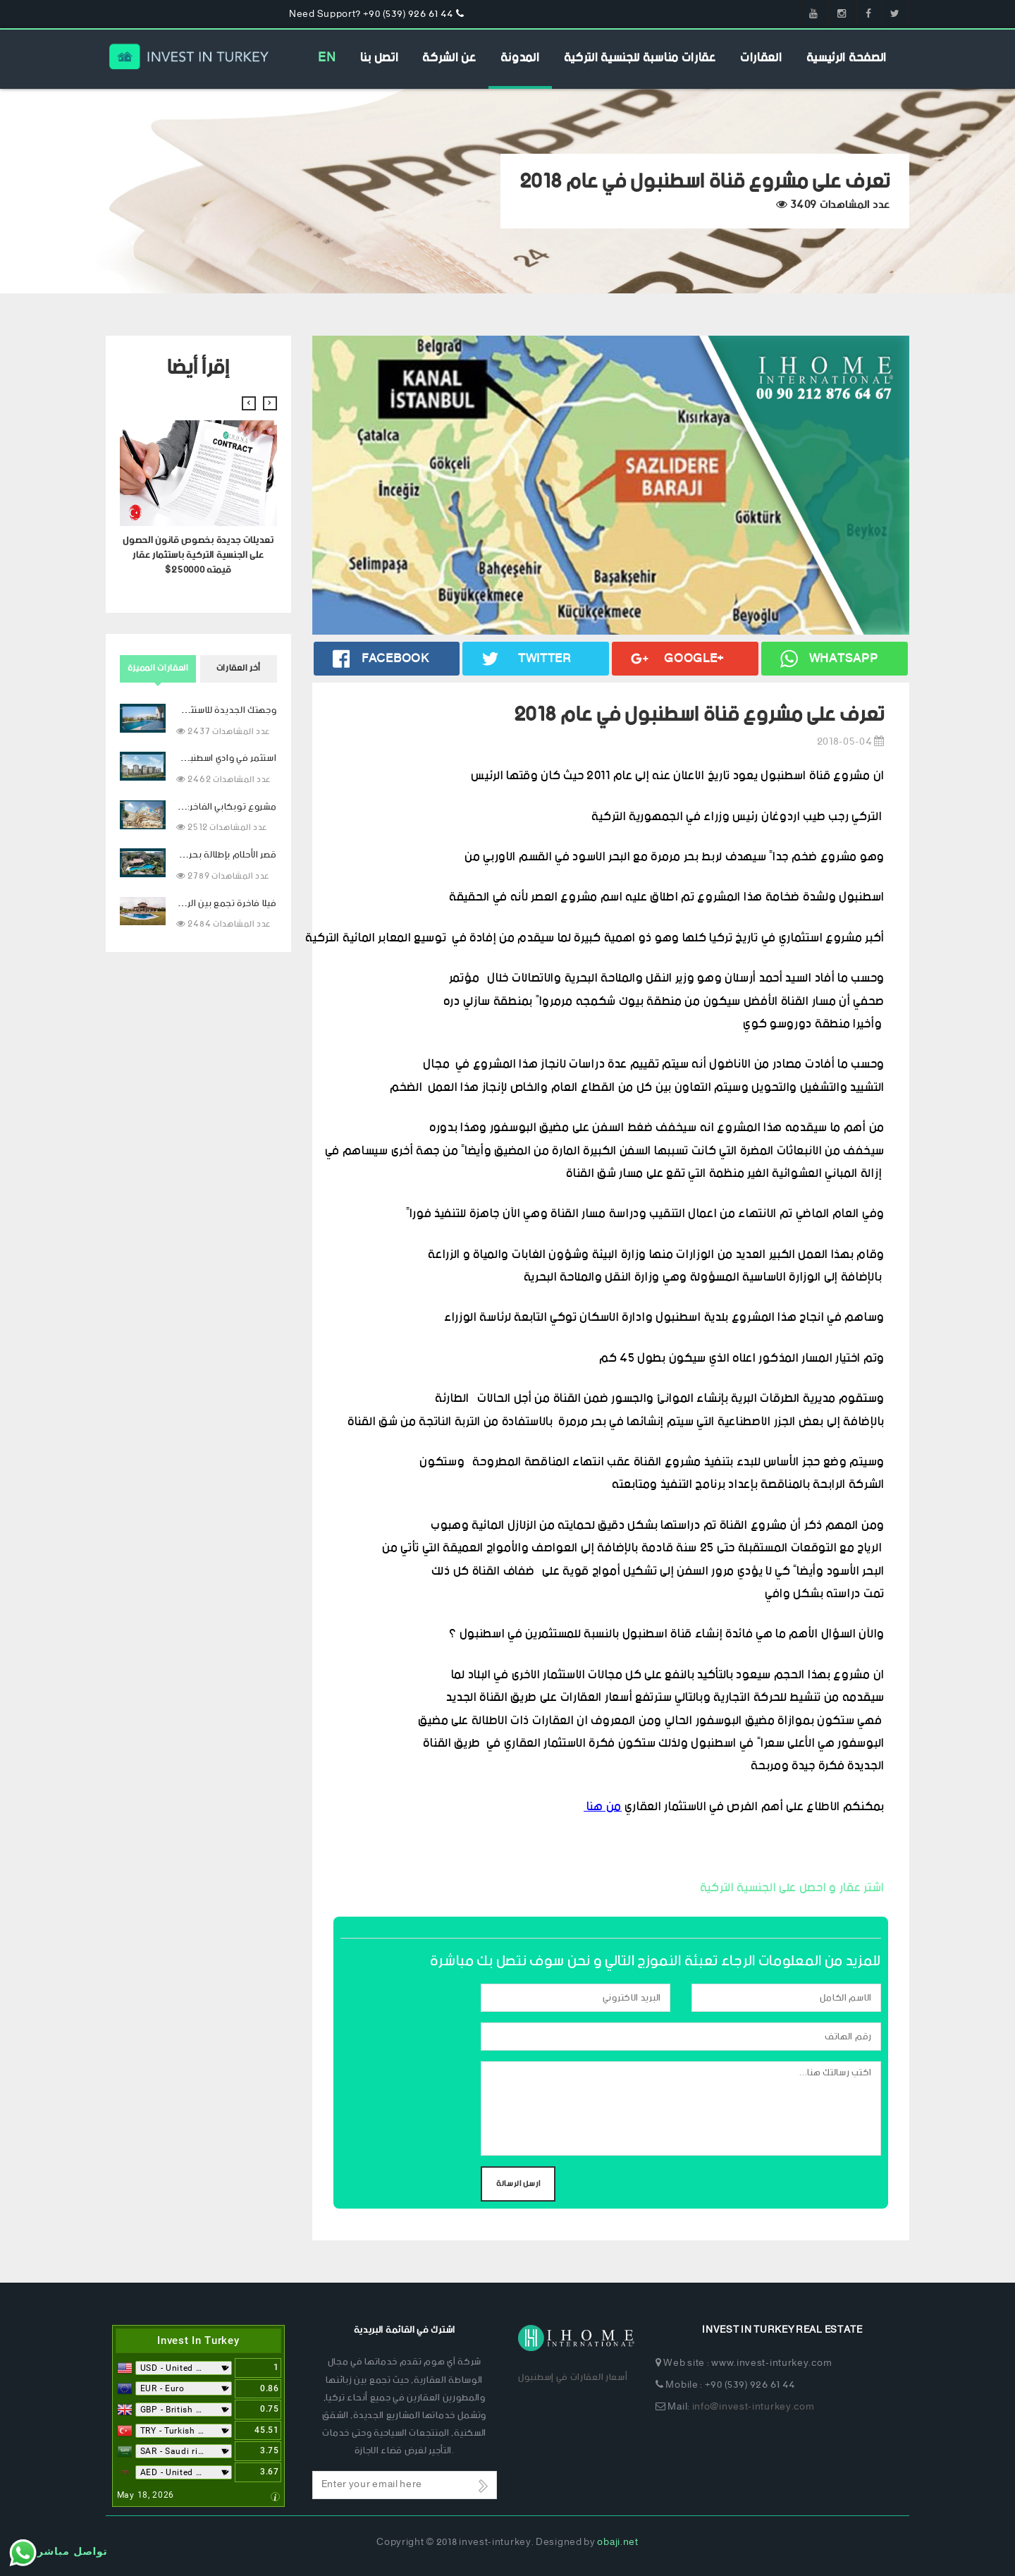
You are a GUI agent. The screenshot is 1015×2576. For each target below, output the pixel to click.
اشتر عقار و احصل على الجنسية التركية (792, 1888)
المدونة (520, 58)
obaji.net (617, 2542)
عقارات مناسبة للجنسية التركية (640, 58)
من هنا (603, 1806)
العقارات (761, 58)
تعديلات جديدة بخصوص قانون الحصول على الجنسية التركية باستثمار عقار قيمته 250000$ (198, 555)
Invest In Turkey (198, 2340)
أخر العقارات (238, 668)
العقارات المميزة (158, 668)
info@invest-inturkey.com (753, 2407)
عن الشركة (449, 58)
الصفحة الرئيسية (846, 58)
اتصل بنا (379, 58)
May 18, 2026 (145, 2495)
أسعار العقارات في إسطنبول (573, 2377)
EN (327, 58)
